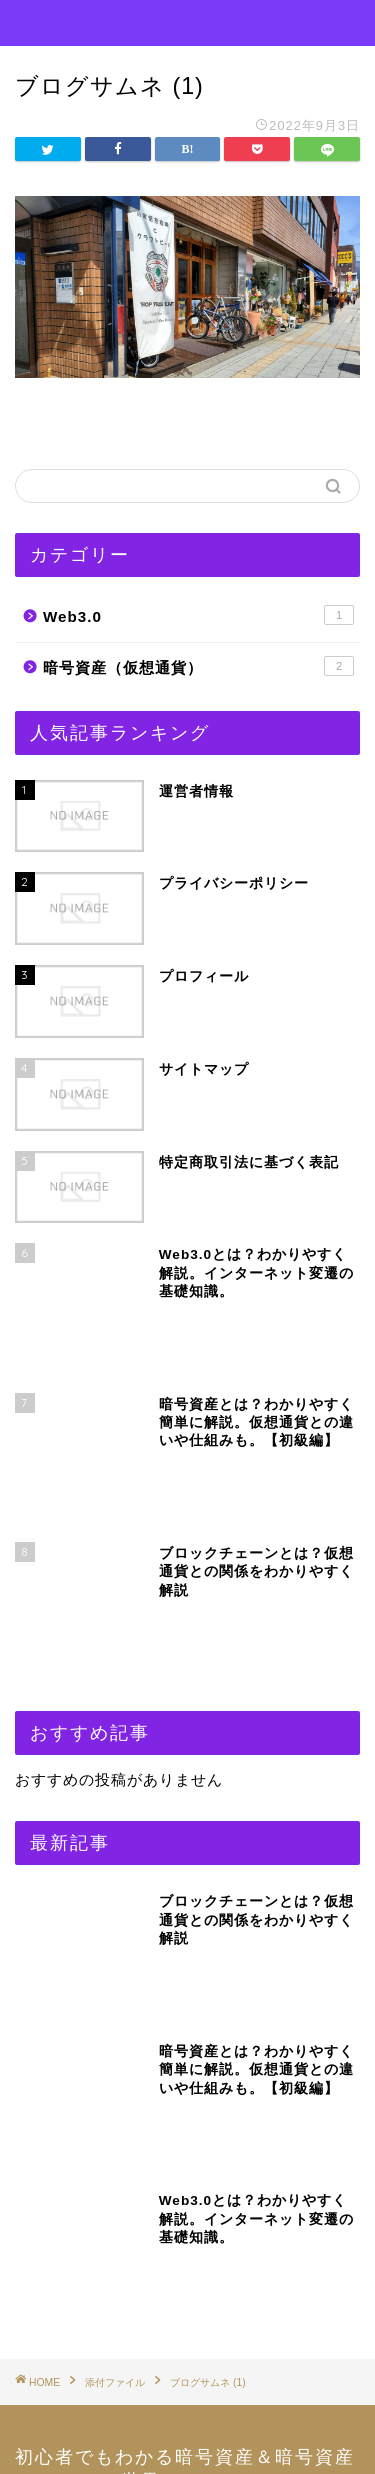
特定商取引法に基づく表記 (133, 2272)
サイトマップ (88, 2170)
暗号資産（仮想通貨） (198, 666)
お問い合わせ (88, 2120)
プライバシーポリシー (118, 2221)
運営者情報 (80, 2322)
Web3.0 (198, 615)
